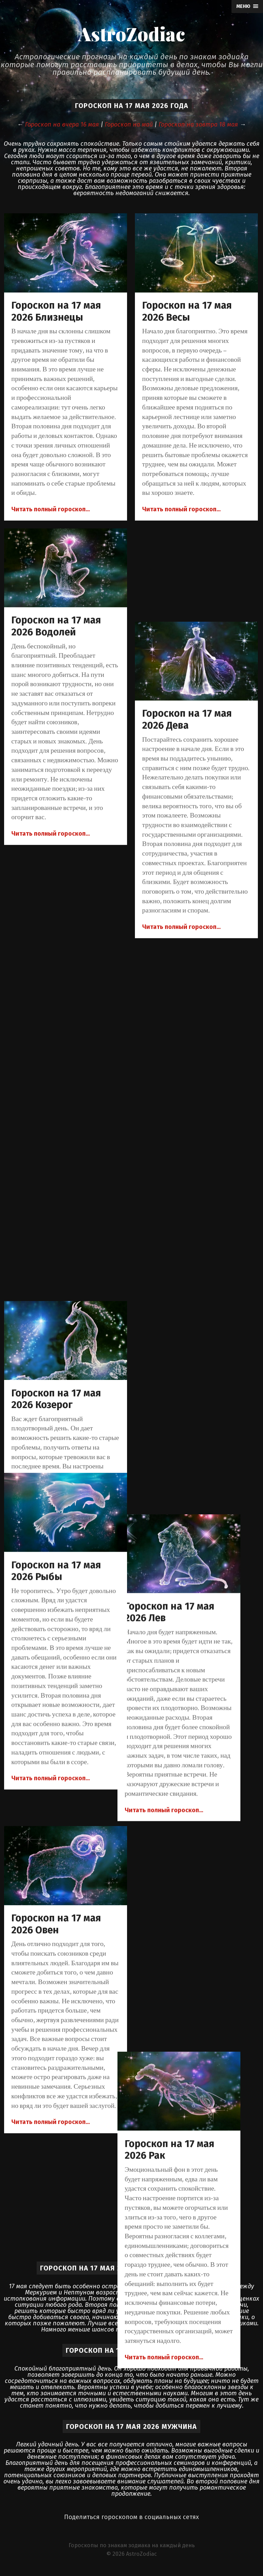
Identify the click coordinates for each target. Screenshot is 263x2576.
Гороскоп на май (129, 124)
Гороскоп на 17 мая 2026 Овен (56, 1256)
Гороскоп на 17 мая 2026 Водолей (56, 626)
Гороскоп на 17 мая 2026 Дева (187, 719)
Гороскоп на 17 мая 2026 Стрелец (56, 1896)
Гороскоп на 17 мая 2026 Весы (187, 311)
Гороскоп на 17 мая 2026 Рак (187, 1359)
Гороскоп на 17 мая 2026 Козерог (56, 951)
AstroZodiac (131, 33)
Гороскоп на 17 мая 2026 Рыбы (56, 1571)
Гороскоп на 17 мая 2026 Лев (187, 1044)
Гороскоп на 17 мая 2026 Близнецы (56, 311)
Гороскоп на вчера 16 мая (62, 124)
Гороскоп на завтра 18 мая (198, 124)
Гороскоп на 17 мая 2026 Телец (187, 2008)
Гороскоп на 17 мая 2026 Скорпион (187, 1683)
